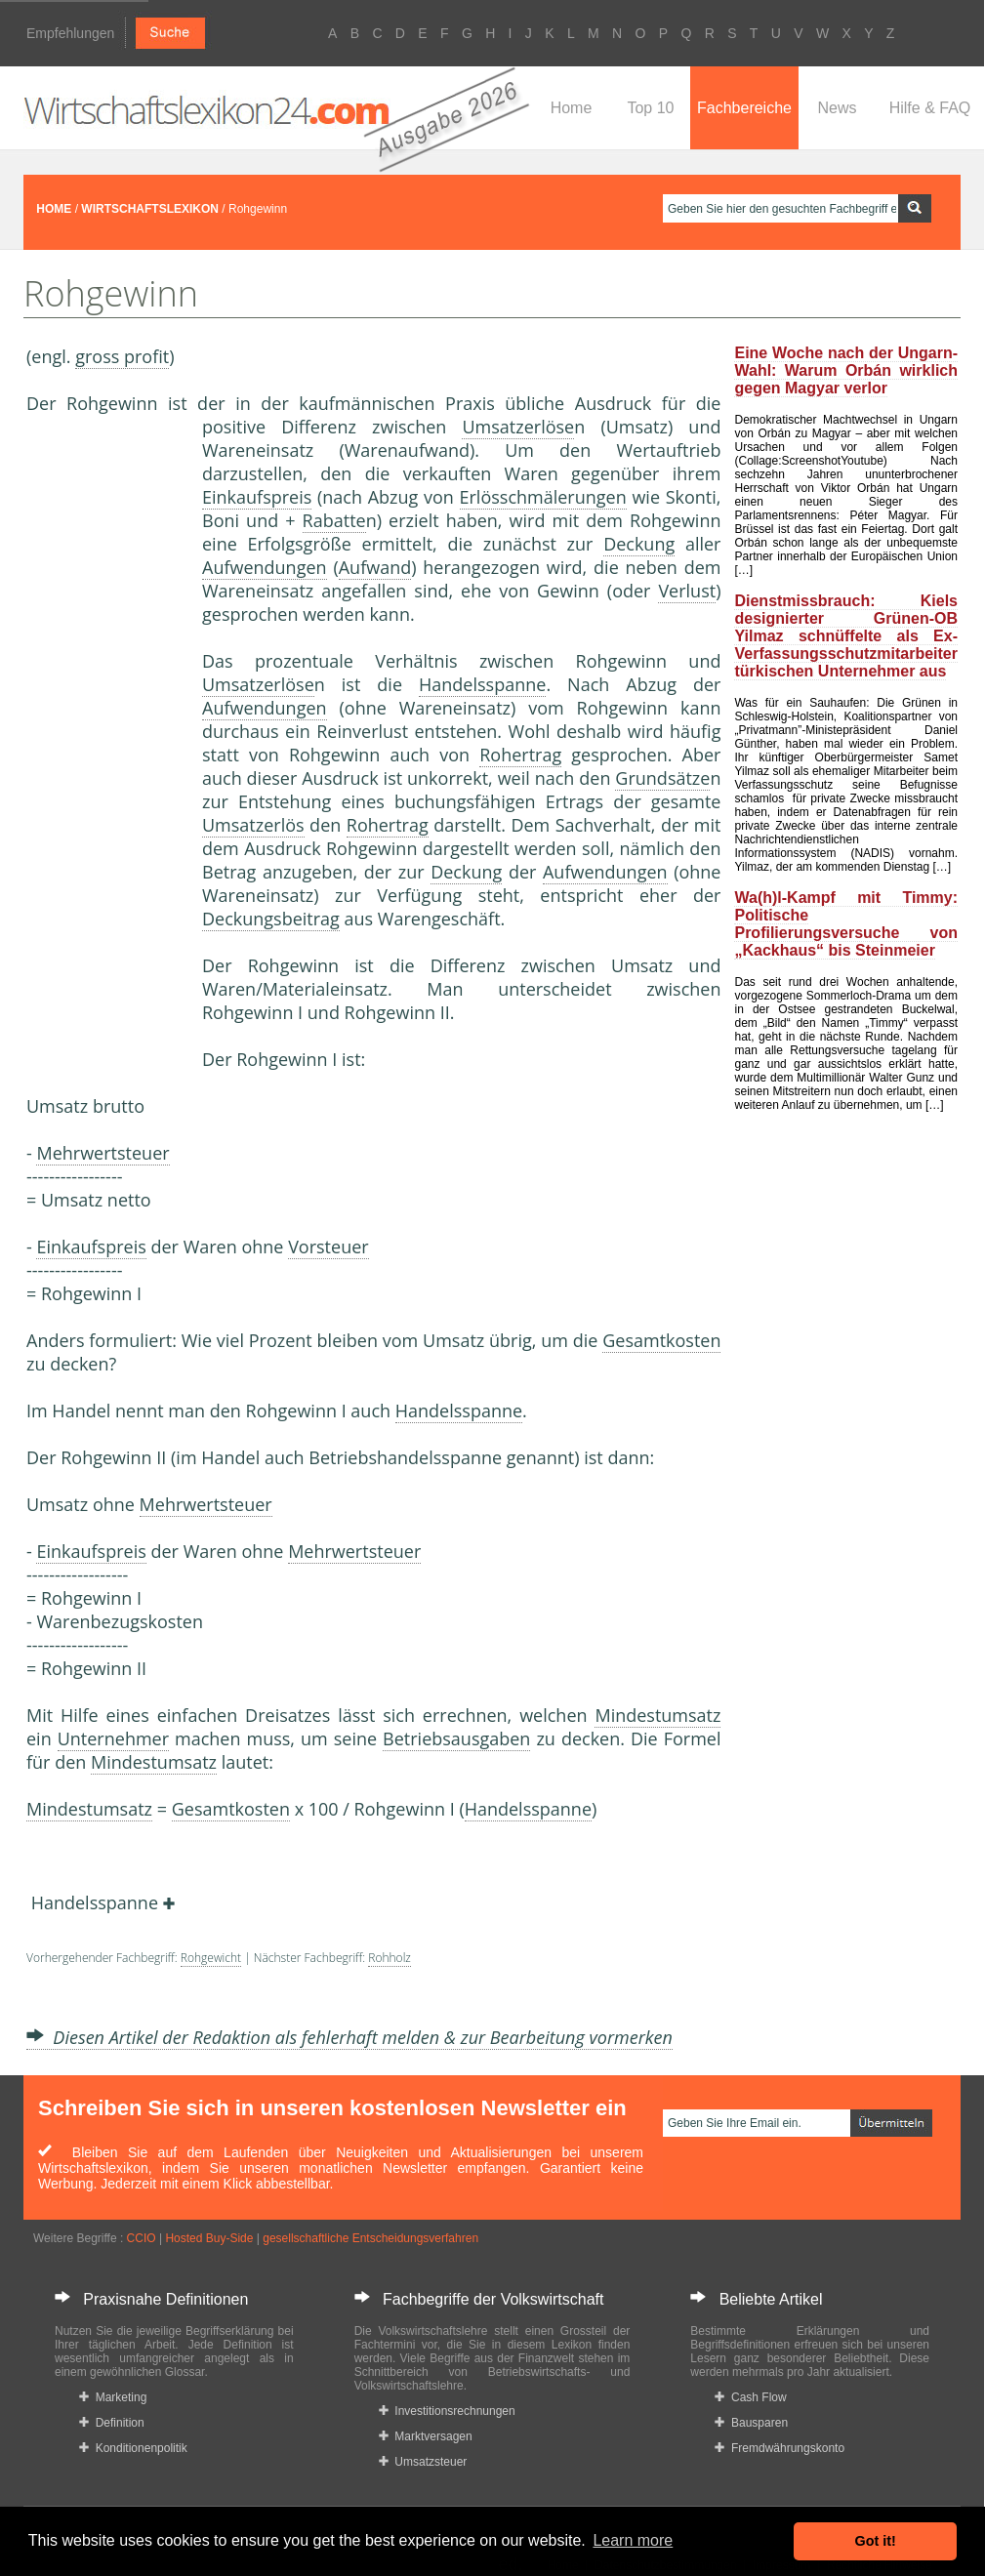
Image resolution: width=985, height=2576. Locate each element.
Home (572, 108)
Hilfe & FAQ (930, 108)
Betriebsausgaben (456, 1738)
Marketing (112, 2397)
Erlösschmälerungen (543, 497)
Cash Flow (750, 2397)
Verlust (687, 590)
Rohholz (389, 1957)
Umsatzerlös (253, 825)
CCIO (141, 2238)
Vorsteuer (328, 1246)
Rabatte (334, 520)
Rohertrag (520, 754)
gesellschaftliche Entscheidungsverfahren (370, 2238)
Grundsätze (662, 778)
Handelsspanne (482, 684)
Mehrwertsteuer (102, 1153)
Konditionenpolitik (133, 2448)
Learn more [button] (633, 2540)
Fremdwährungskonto (779, 2448)
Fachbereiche (744, 108)
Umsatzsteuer (423, 2462)
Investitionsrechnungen (447, 2411)
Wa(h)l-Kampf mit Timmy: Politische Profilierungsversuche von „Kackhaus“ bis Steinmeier (846, 924)
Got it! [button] (875, 2541)
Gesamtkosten (661, 1340)
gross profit (122, 356)
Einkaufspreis (256, 497)
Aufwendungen (264, 567)
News (836, 108)
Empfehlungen (70, 33)
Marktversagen (425, 2436)
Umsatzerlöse (518, 426)
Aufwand (375, 567)
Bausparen (751, 2423)
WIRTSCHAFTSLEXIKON (150, 209)
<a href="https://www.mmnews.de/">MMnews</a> (104, 740)
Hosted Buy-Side (209, 2238)
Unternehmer (113, 1738)
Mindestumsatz (657, 1715)
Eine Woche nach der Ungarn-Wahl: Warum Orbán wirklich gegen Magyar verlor (846, 370)
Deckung (639, 543)
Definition (111, 2423)
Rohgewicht (211, 1957)
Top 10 (650, 108)
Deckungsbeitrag (271, 918)
